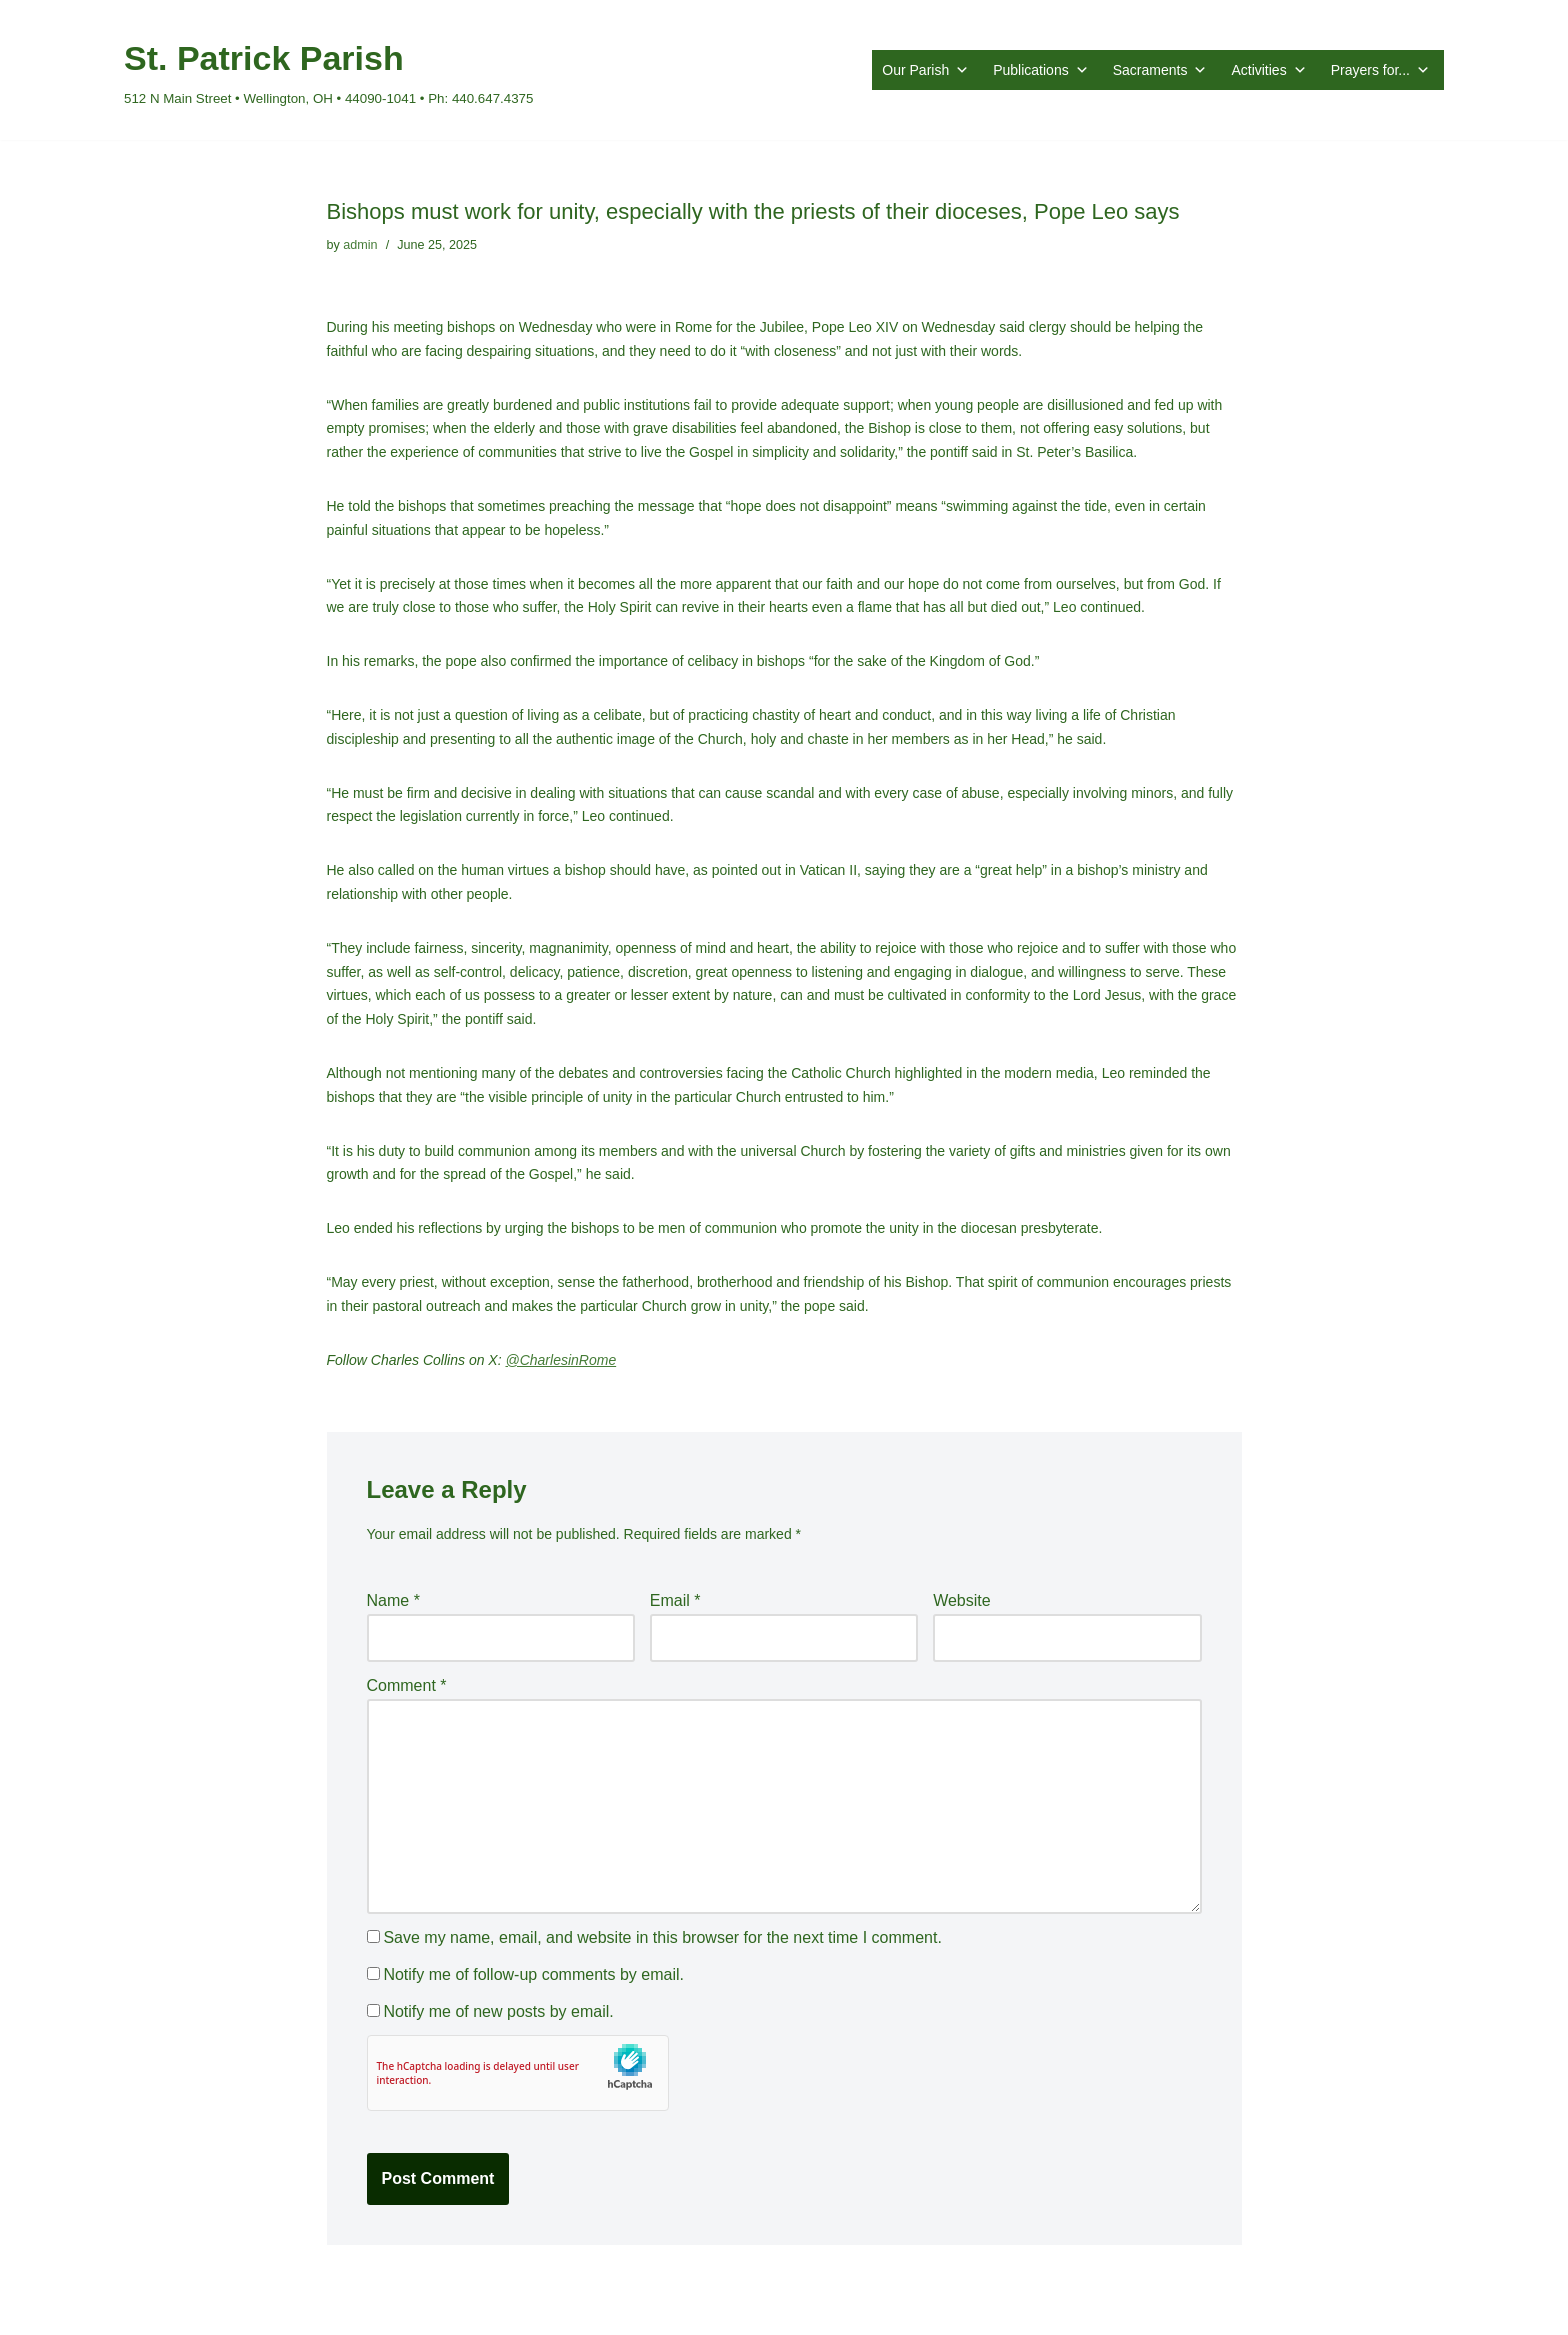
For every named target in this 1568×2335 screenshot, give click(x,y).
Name (393, 1600)
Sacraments (1160, 70)
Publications (1041, 70)
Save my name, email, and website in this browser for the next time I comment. (662, 1937)
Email (675, 1600)
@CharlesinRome (560, 1360)
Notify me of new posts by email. (498, 2011)
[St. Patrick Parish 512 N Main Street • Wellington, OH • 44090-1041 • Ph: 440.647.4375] (328, 70)
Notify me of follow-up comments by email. (533, 1974)
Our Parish (925, 70)
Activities (1268, 70)
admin (360, 245)
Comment (407, 1685)
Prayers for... (1380, 70)
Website (962, 1600)
